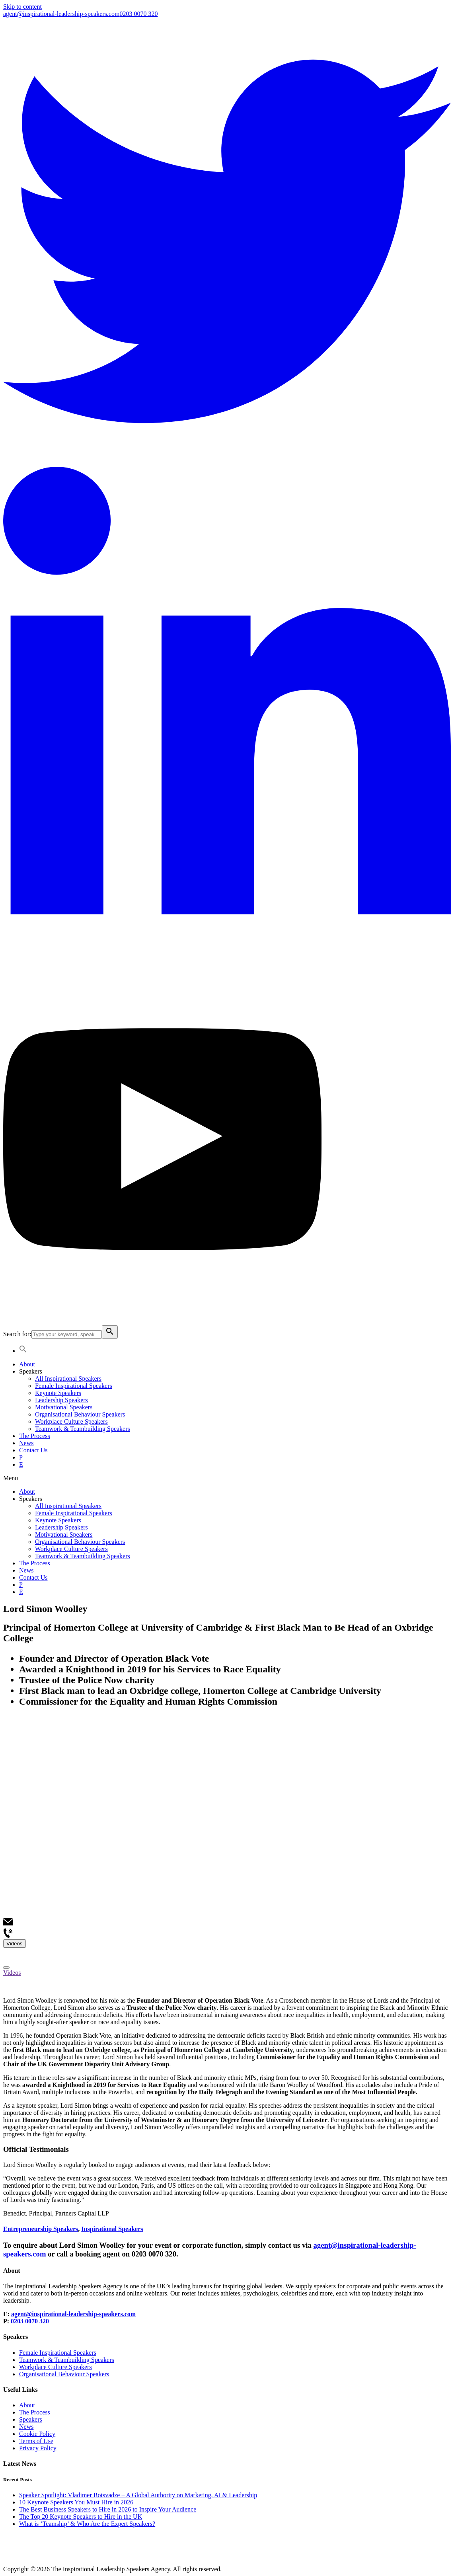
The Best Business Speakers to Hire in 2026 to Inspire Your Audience (107, 2509)
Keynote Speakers (58, 1392)
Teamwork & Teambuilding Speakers (82, 1428)
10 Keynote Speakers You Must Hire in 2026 (76, 2502)
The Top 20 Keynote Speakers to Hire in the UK (80, 2516)
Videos (12, 1972)
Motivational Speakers (63, 1407)
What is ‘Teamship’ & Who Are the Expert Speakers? (87, 2523)
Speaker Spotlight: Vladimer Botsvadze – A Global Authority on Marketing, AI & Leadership (138, 2495)
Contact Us (33, 1450)
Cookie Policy (37, 2433)
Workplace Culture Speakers (71, 1421)
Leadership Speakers (61, 1400)
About (27, 1364)
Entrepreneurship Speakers (40, 2228)
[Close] (6, 1967)
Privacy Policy (38, 2448)
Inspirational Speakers (112, 2228)
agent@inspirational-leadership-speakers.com (61, 13)
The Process (34, 1435)
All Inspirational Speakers (68, 1378)
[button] (227, 1478)
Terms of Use (36, 2441)
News (26, 1443)
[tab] (227, 1972)
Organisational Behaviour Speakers (80, 1414)
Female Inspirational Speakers (73, 1385)
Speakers (30, 1371)
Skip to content (22, 6)
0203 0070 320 (138, 13)
